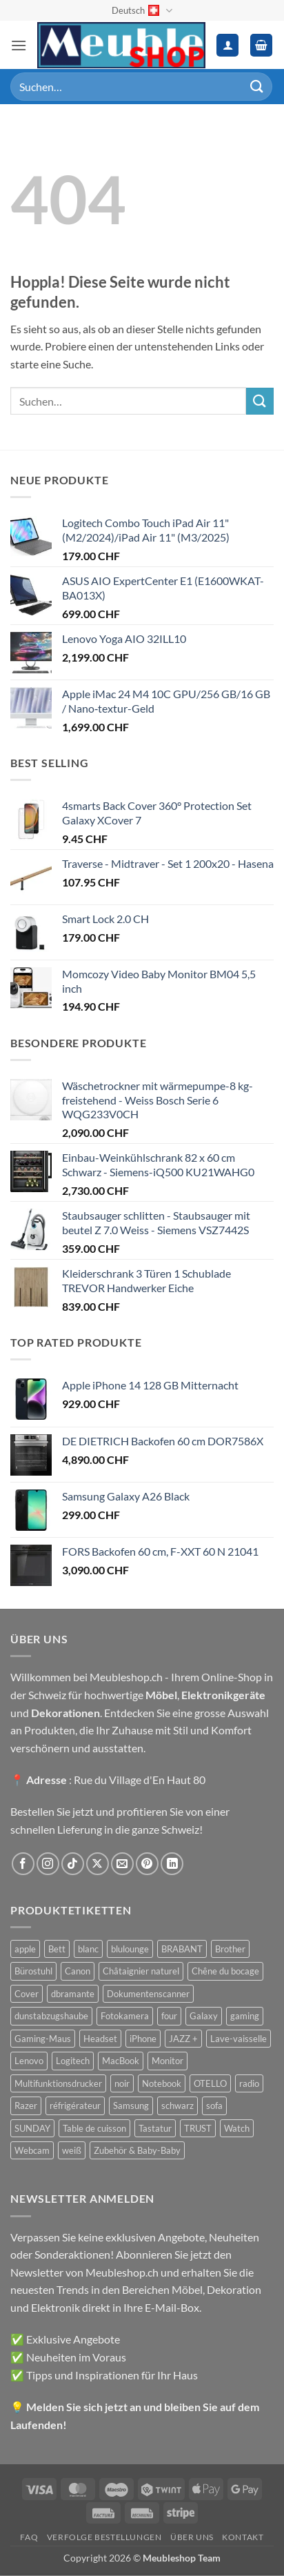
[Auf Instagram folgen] (48, 1863)
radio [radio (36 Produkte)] (249, 2083)
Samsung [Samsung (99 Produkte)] (131, 2105)
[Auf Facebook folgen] (23, 1863)
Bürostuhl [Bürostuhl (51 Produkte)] (33, 1970)
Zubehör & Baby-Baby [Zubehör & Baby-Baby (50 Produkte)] (137, 2150)
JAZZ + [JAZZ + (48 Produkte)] (183, 2038)
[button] (18, 45)
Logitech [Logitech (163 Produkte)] (73, 2060)
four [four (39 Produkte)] (169, 2015)
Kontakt (242, 2537)
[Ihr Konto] (227, 45)
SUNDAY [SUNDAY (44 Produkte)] (32, 2128)
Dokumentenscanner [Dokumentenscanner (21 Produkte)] (148, 1993)
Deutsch (142, 10)
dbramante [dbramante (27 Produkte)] (72, 1993)
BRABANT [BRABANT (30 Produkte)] (182, 1948)
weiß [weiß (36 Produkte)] (71, 2150)
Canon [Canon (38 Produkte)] (77, 1970)
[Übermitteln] (257, 86)
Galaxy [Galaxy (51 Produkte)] (204, 2015)
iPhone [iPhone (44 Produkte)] (143, 2038)
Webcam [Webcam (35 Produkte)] (32, 2150)
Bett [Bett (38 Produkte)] (56, 1948)
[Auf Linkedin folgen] (172, 1863)
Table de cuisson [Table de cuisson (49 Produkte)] (94, 2128)
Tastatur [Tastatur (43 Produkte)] (155, 2128)
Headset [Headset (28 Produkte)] (100, 2038)
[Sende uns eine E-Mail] (122, 1863)
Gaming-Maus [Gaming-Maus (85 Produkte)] (42, 2038)
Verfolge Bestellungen (104, 2537)
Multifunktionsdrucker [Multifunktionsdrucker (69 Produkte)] (58, 2083)
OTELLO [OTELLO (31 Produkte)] (210, 2083)
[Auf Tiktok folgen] (72, 1863)
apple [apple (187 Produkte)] (25, 1948)
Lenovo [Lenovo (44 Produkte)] (28, 2060)
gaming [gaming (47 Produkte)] (244, 2015)
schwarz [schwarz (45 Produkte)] (177, 2105)
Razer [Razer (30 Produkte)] (25, 2105)
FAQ (29, 2537)
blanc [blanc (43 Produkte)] (88, 1948)
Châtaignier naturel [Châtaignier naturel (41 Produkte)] (141, 1970)
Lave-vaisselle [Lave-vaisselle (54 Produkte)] (238, 2038)
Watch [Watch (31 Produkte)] (237, 2128)
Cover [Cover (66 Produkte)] (26, 1993)
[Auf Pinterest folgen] (147, 1863)
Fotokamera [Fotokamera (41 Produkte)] (125, 2015)
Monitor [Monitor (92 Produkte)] (167, 2060)
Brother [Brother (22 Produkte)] (230, 1948)
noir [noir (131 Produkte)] (122, 2083)
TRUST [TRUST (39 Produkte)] (198, 2128)
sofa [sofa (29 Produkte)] (214, 2105)
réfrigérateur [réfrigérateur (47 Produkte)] (75, 2105)
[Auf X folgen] (97, 1863)
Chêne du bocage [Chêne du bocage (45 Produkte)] (225, 1970)
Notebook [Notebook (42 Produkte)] (161, 2083)
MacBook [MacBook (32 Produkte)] (120, 2060)
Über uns (192, 2537)
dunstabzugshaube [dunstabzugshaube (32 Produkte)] (51, 2015)
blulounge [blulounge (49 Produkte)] (130, 1948)
